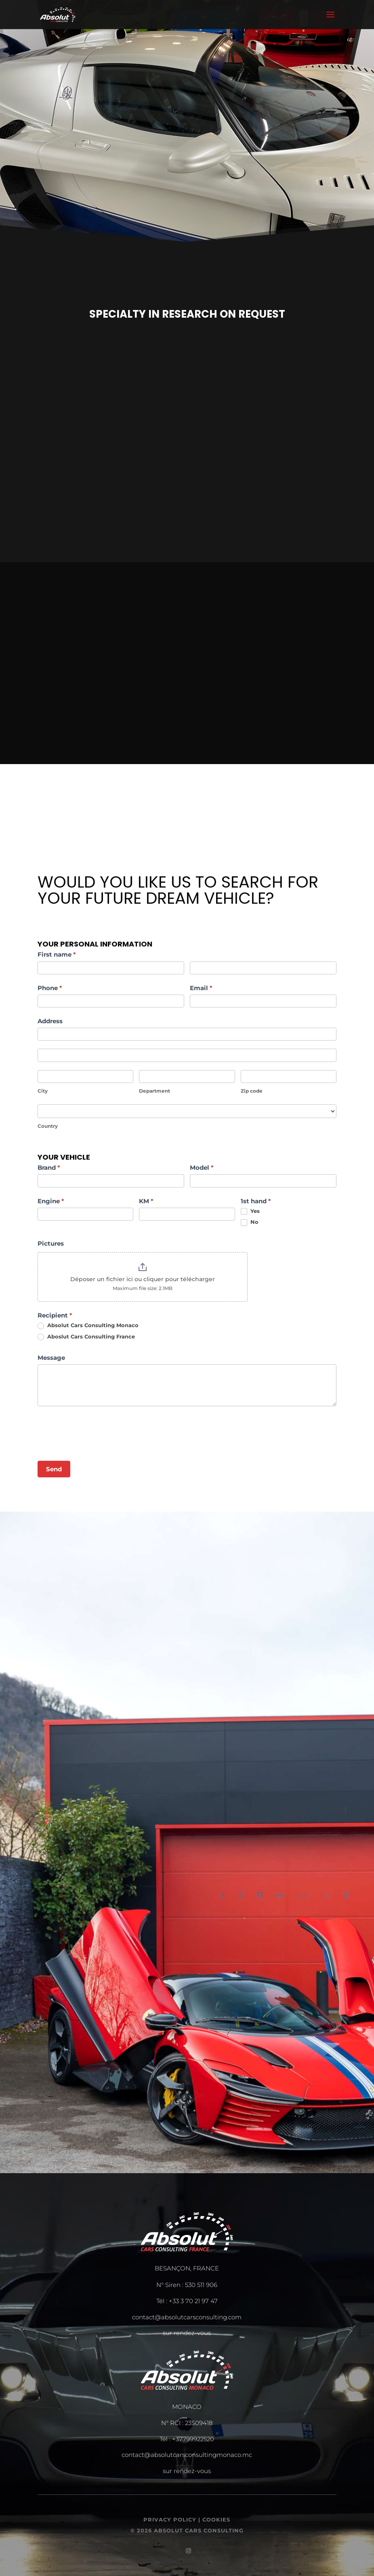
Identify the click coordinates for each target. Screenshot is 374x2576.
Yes (250, 1211)
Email (201, 988)
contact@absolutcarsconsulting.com (187, 2317)
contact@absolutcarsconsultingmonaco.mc (187, 2455)
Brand (49, 1167)
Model (202, 1167)
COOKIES (216, 2519)
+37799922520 (193, 2439)
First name (57, 954)
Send (54, 1469)
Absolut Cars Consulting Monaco (88, 1325)
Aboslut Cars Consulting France (86, 1336)
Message (51, 1357)
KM (146, 1201)
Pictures (51, 1243)
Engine (51, 1201)
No (249, 1222)
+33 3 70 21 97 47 (193, 2301)
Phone (50, 988)
